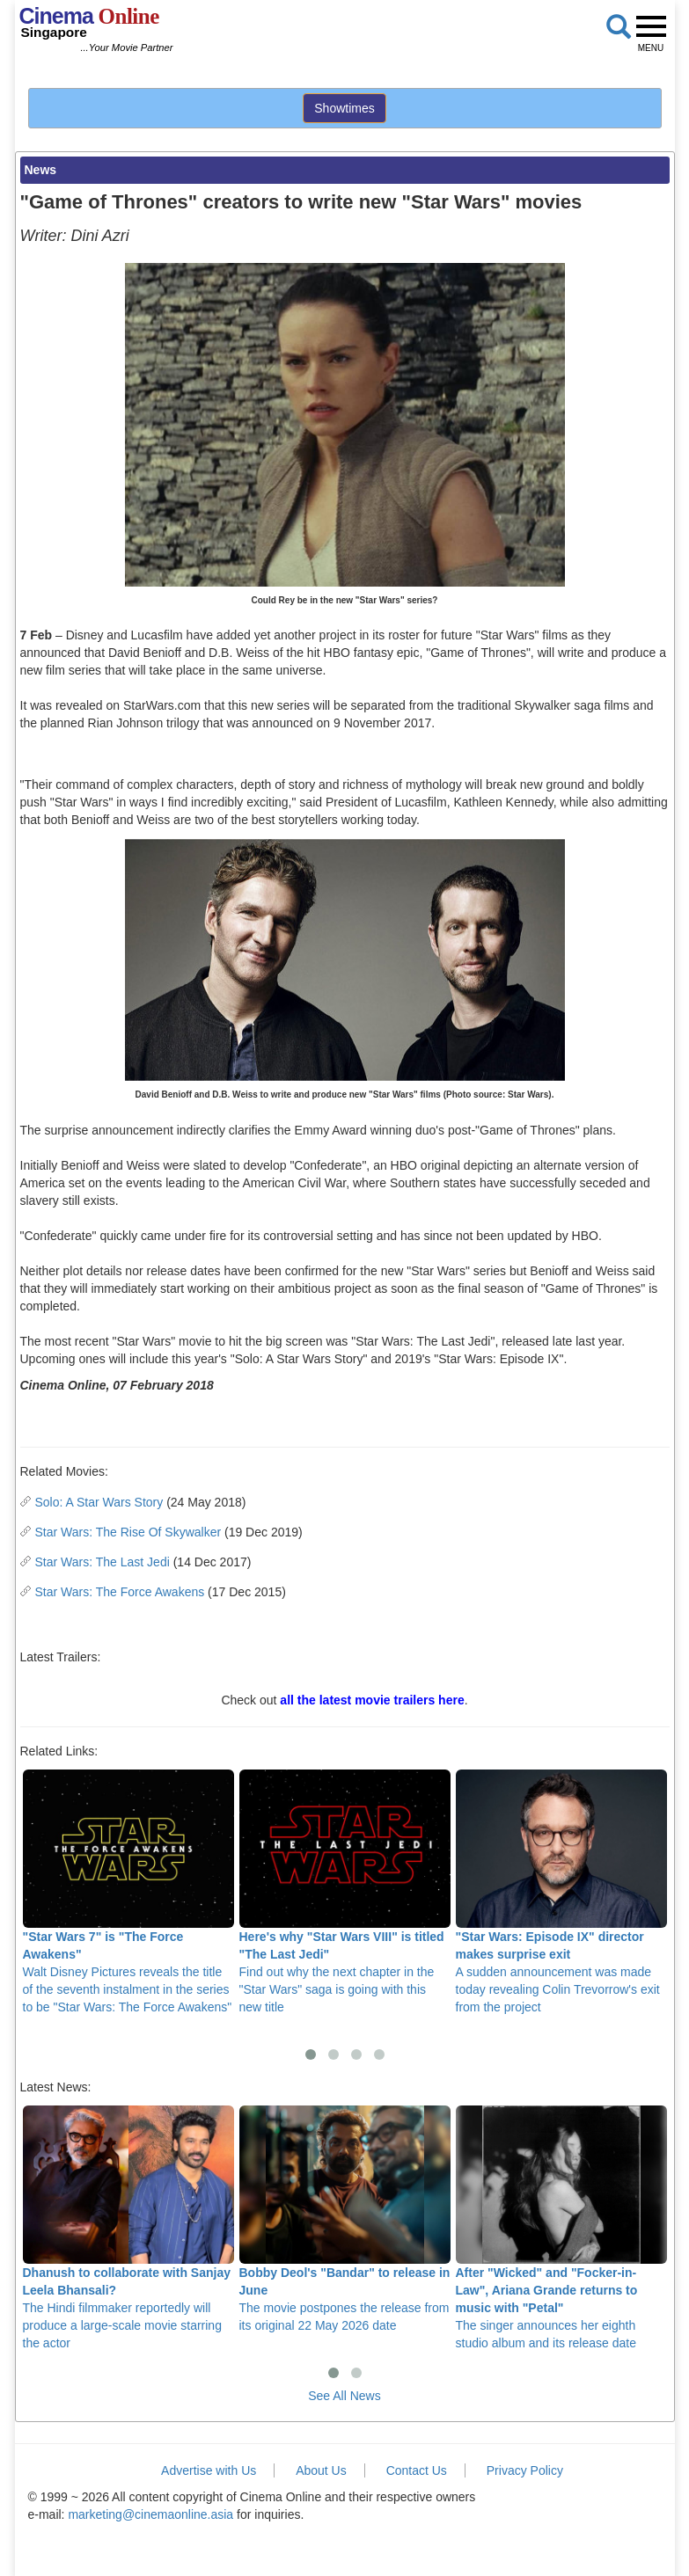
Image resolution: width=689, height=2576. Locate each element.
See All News (344, 2396)
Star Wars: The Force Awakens (120, 1592)
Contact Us (416, 2470)
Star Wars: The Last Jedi (102, 1562)
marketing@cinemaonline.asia (150, 2514)
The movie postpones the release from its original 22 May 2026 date (345, 2218)
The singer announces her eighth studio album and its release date (561, 2227)
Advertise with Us (208, 2470)
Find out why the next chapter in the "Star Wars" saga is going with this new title (345, 1892)
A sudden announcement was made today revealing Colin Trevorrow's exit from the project (561, 1892)
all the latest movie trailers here (372, 1700)
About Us (321, 2470)
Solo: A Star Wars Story (99, 1502)
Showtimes (344, 108)
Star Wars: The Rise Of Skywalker (128, 1532)
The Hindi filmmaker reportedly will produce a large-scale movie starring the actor (128, 2227)
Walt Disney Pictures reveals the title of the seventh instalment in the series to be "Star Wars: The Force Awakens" (128, 1892)
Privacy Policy (525, 2470)
